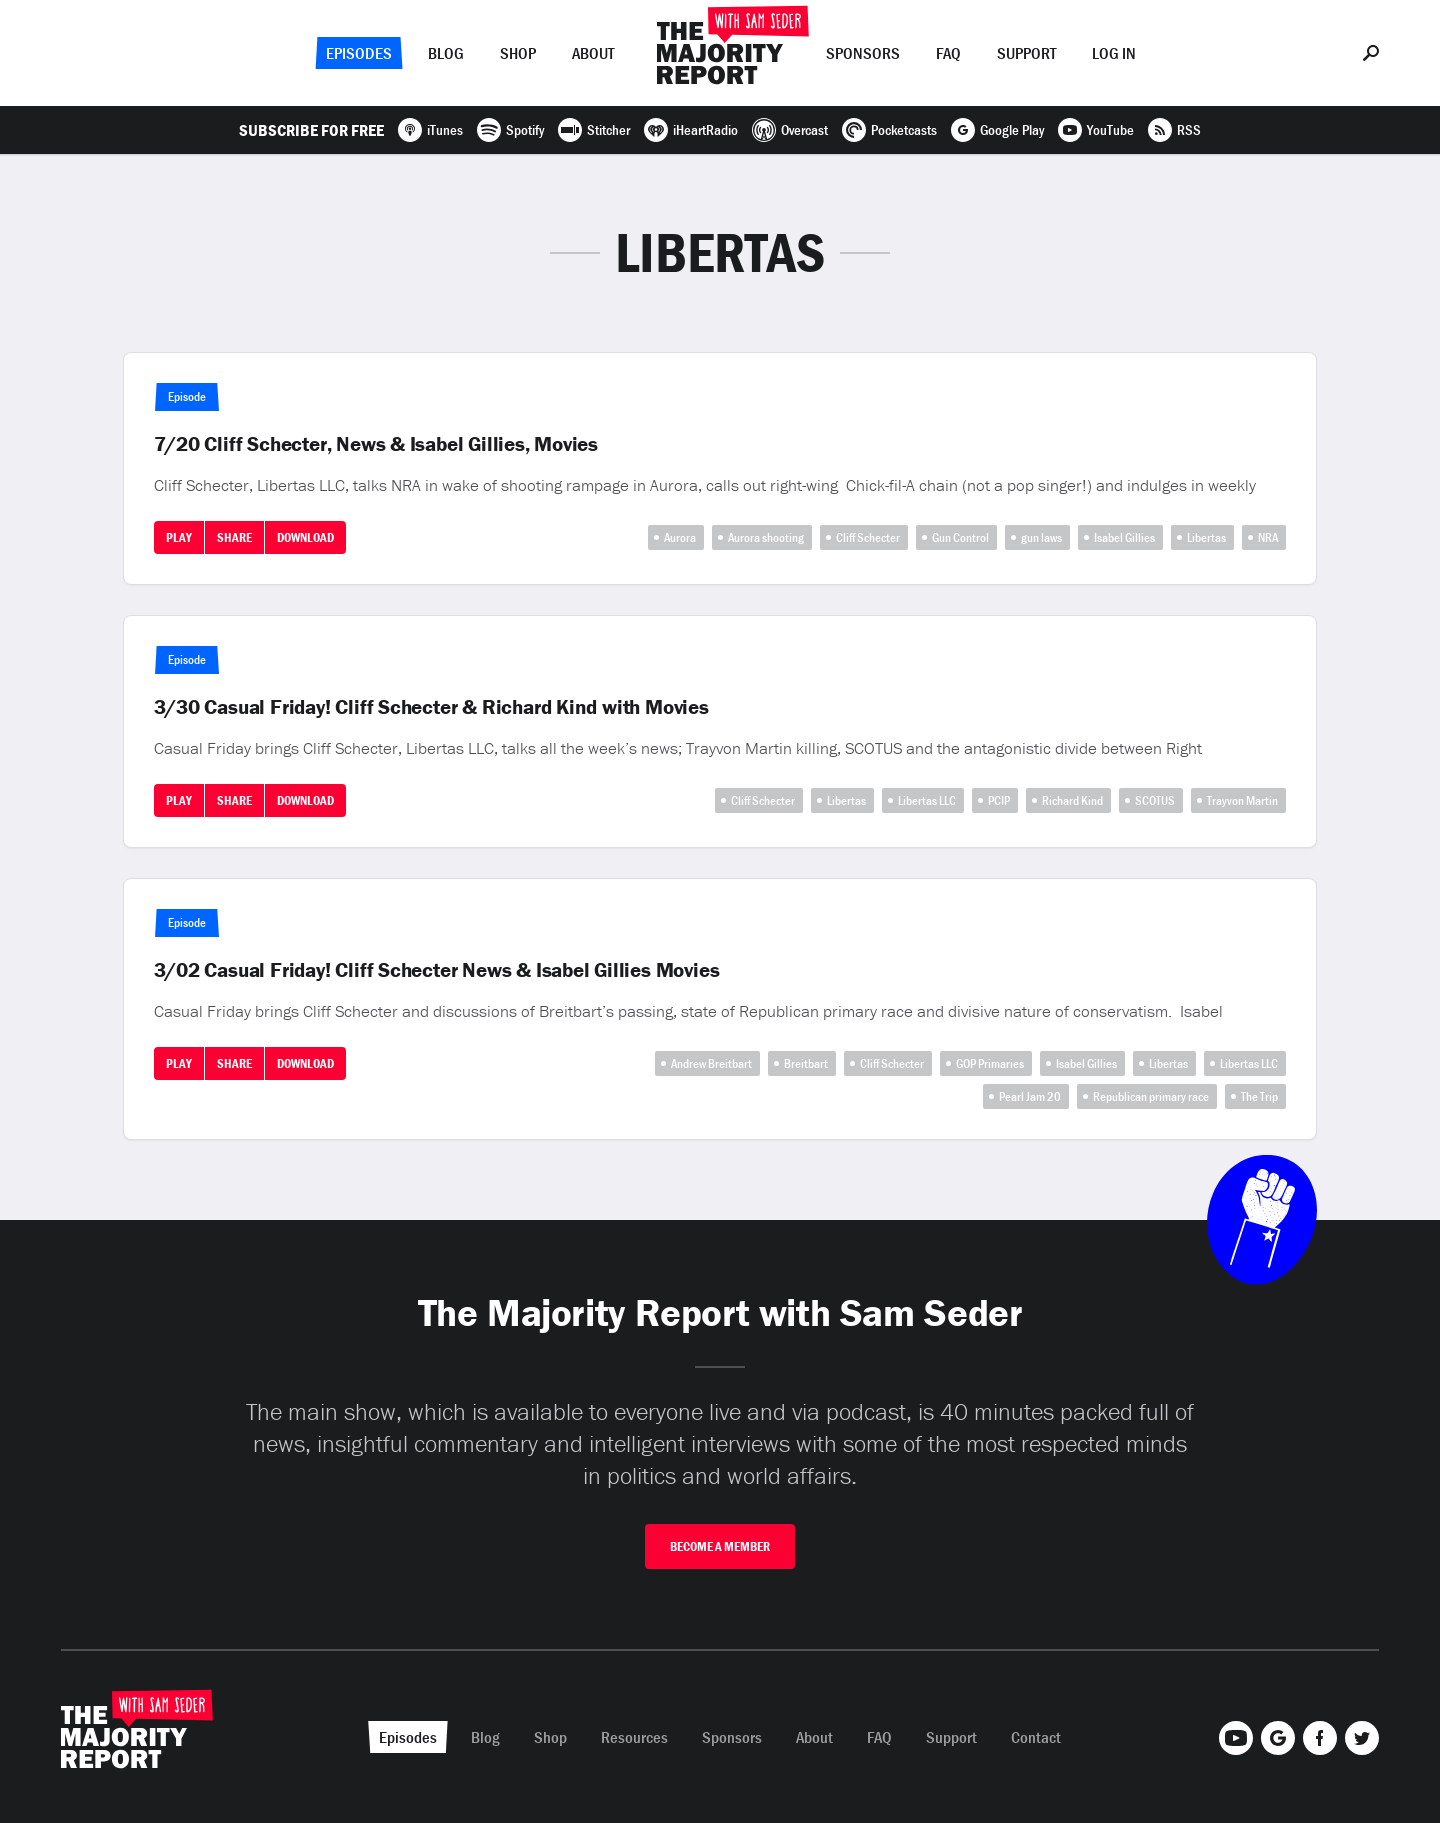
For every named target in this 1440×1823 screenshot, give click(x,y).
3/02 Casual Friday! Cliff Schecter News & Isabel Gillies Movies (437, 970)
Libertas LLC (927, 800)
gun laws (1041, 537)
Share (234, 537)
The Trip (1259, 1096)
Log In (1114, 53)
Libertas (1206, 537)
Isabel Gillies (1124, 537)
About (593, 53)
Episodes (359, 53)
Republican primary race (1151, 1096)
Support (1026, 53)
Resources (634, 1737)
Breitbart (806, 1063)
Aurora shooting (766, 537)
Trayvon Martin (1242, 800)
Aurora (680, 537)
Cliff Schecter (868, 537)
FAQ (948, 53)
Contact (1036, 1737)
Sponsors (863, 53)
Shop (518, 53)
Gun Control (960, 537)
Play (179, 537)
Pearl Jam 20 (1030, 1096)
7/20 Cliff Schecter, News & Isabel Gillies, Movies (376, 444)
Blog (446, 53)
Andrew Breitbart (711, 1063)
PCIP (999, 800)
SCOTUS (1155, 800)
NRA (1268, 537)
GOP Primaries (990, 1063)
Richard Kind (1072, 800)
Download (305, 537)
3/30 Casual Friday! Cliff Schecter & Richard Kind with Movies (431, 707)
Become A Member (720, 1546)
